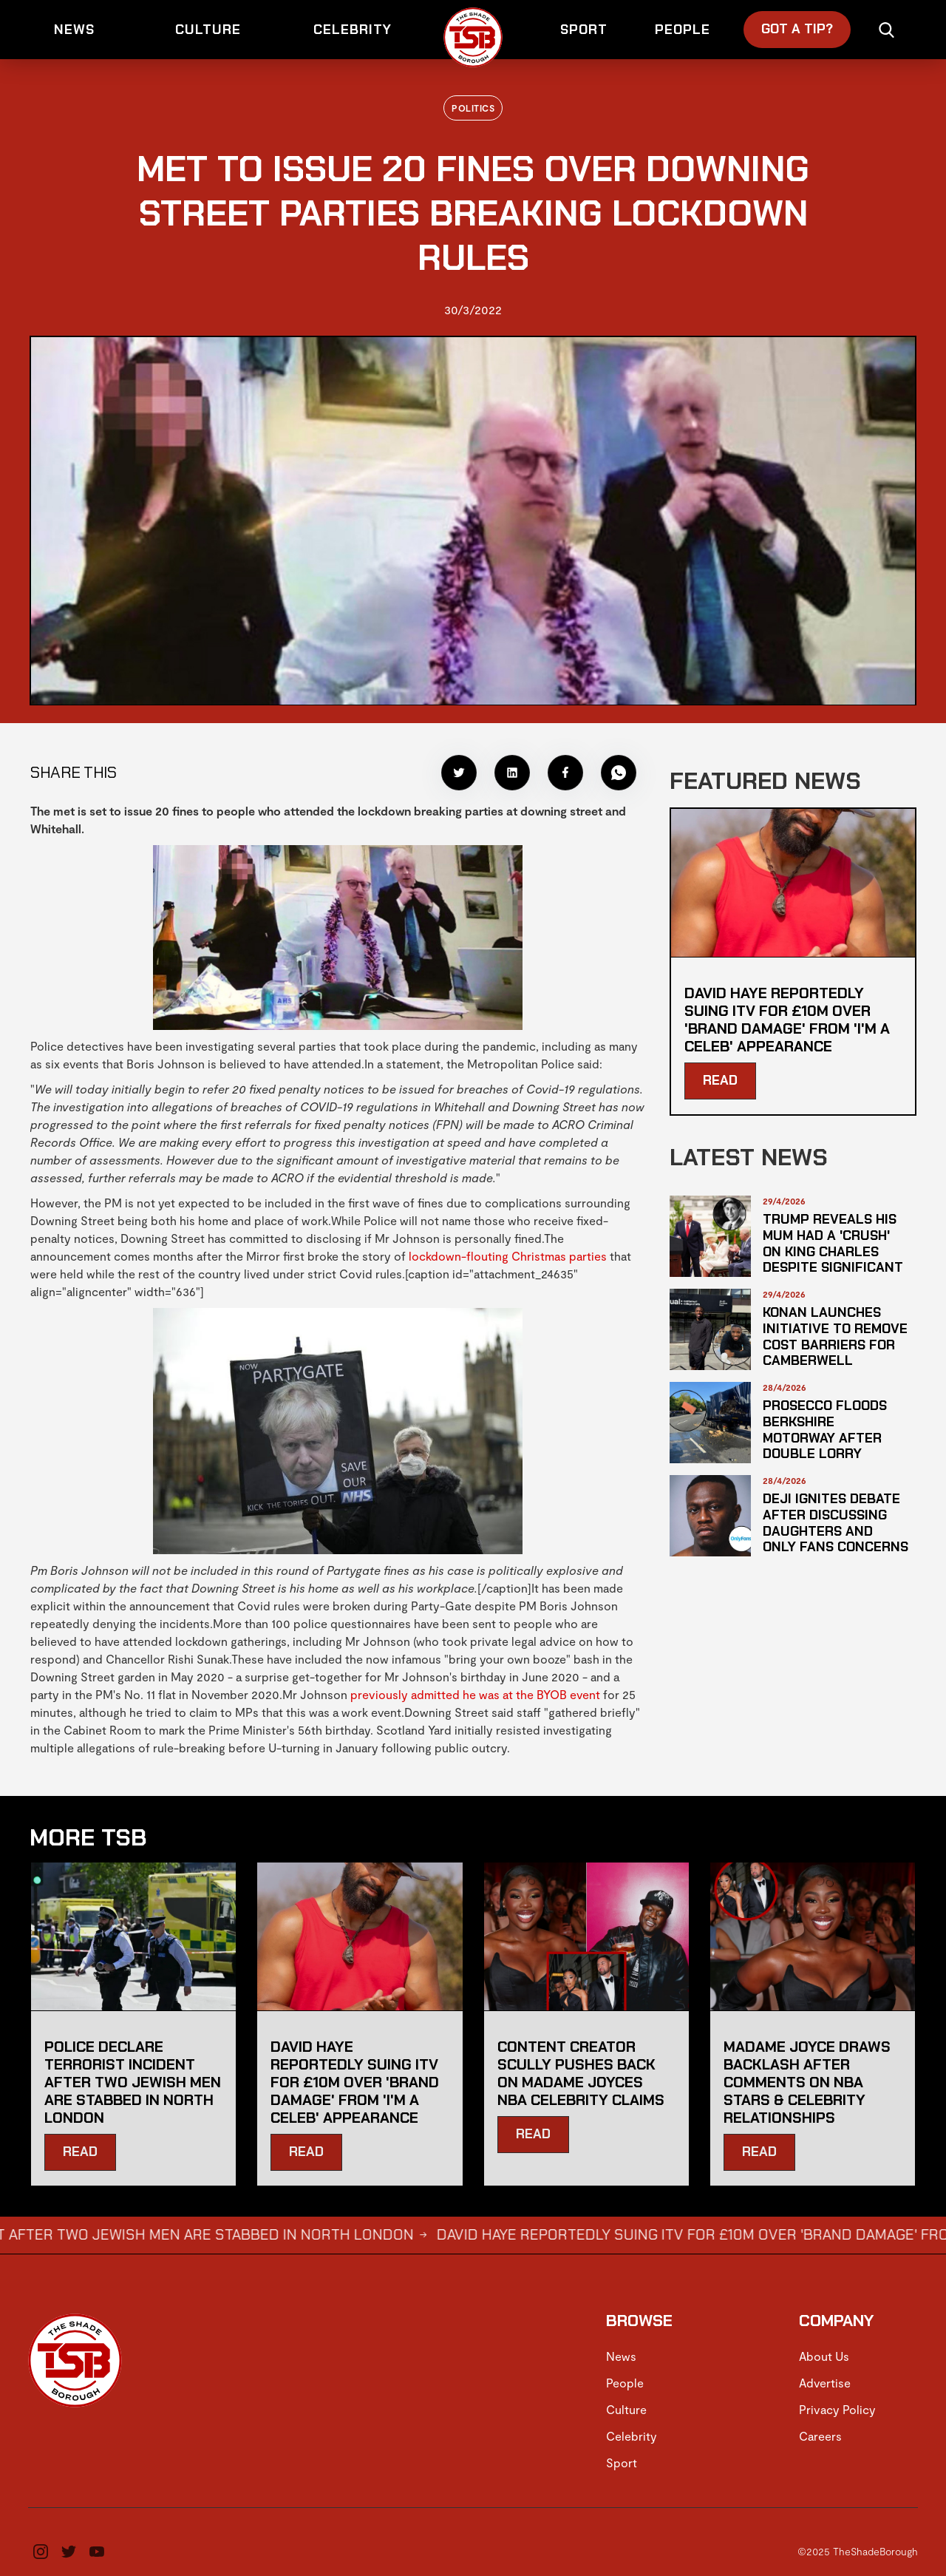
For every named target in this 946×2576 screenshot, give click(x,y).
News (621, 2356)
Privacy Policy (837, 2409)
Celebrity (631, 2436)
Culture (626, 2409)
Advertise (825, 2383)
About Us (824, 2356)
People (625, 2383)
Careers (820, 2436)
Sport (621, 2462)
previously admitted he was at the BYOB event (475, 1694)
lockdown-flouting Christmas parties (508, 1256)
